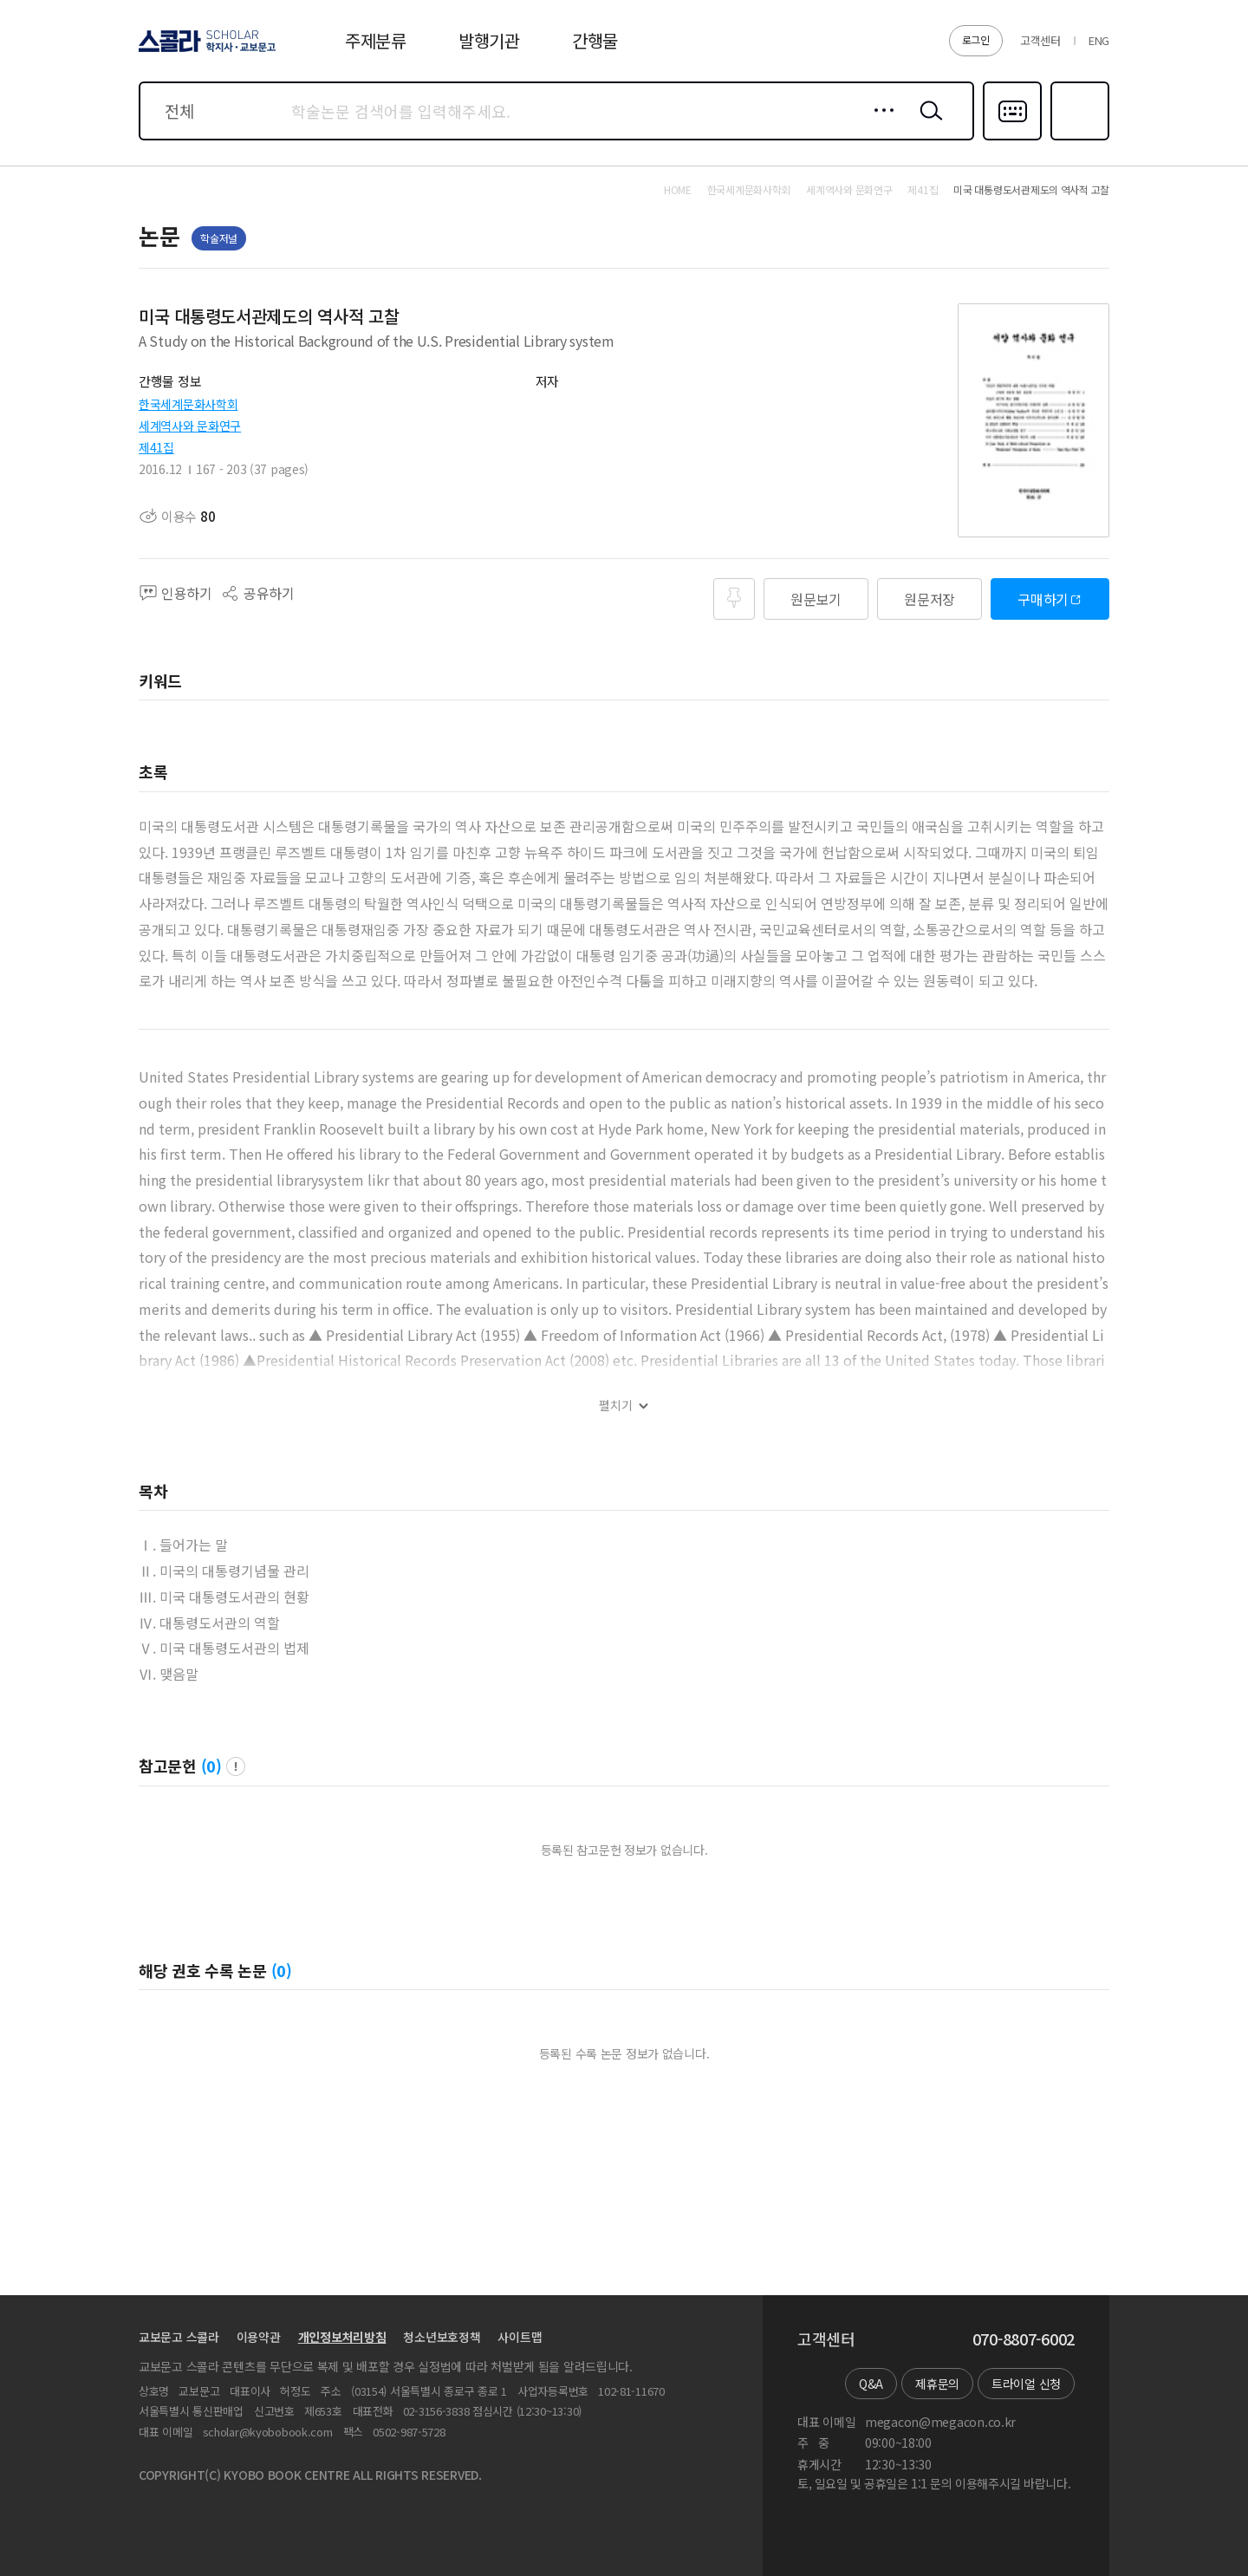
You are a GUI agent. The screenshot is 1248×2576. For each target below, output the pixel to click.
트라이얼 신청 (1026, 2383)
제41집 (156, 447)
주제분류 (375, 40)
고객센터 (1040, 40)
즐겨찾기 (1077, 138)
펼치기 (616, 1405)
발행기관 (489, 40)
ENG (1099, 40)
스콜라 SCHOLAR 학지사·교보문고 (204, 51)
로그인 (976, 39)
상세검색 (879, 124)
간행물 (595, 40)
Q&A (871, 2383)
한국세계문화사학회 (188, 404)
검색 (927, 124)
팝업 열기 (235, 1766)
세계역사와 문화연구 (190, 425)
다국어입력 (1012, 138)
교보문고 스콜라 (179, 2336)
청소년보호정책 (441, 2336)
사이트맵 (519, 2336)
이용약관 (259, 2336)
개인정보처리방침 (342, 2336)
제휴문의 (937, 2383)
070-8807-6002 (1023, 2339)
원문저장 (929, 599)
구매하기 (1043, 599)
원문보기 (816, 599)
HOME (678, 190)
